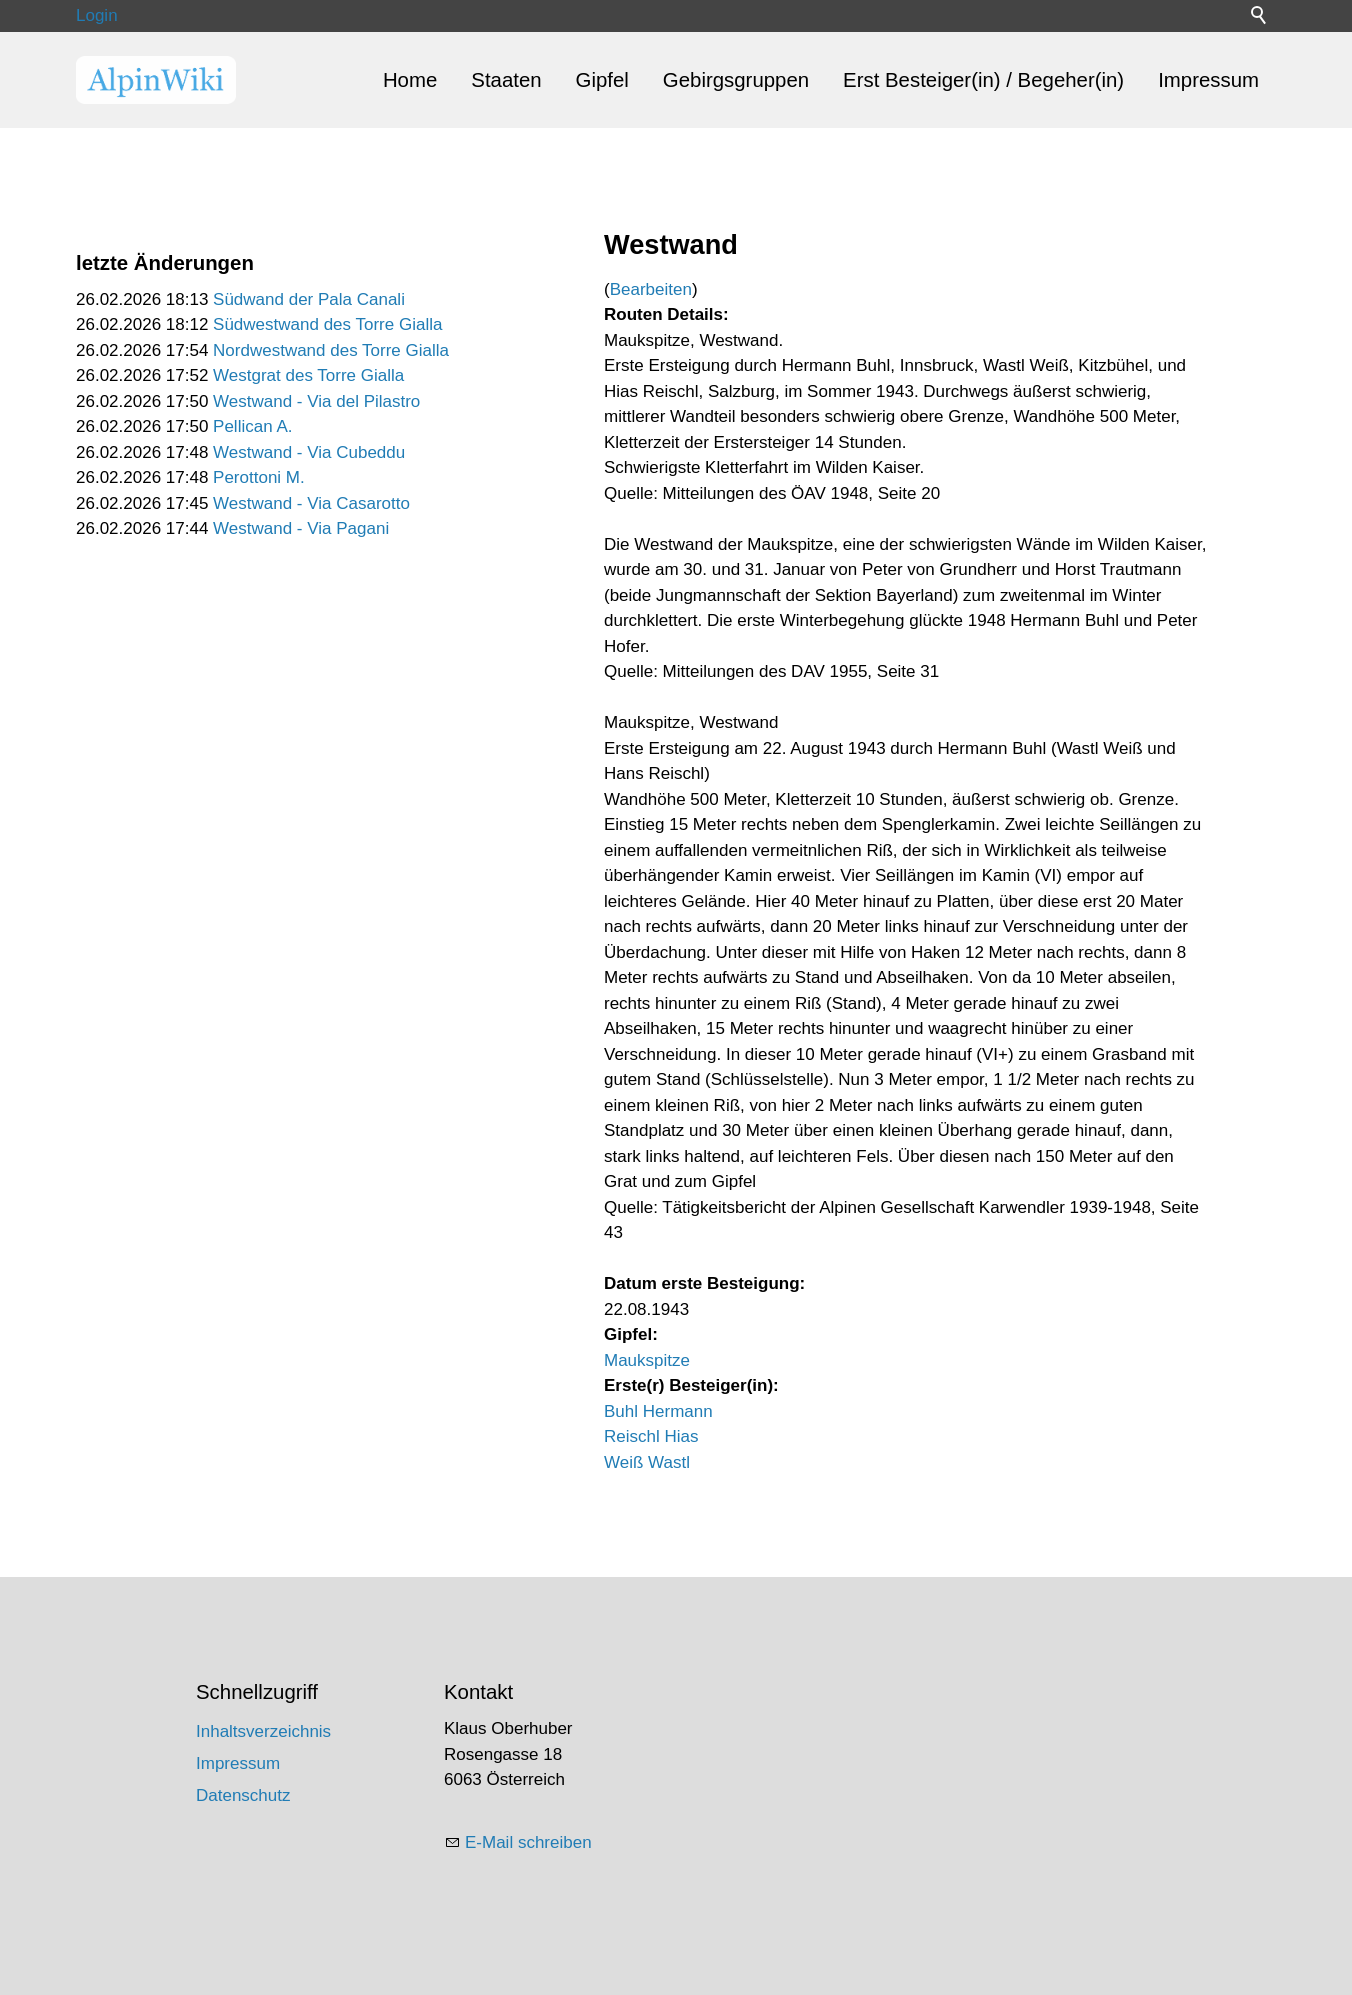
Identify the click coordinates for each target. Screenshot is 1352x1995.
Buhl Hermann (658, 1411)
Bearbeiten (651, 289)
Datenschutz (243, 1795)
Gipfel (602, 80)
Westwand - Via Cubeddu (309, 452)
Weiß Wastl (647, 1462)
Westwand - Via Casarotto (311, 503)
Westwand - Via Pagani (301, 528)
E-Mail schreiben (528, 1842)
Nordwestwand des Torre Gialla (331, 350)
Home (410, 80)
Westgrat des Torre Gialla (308, 375)
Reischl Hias (651, 1436)
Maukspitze (647, 1360)
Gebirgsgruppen (736, 80)
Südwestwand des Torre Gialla (327, 324)
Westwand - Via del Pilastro (316, 401)
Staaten (506, 80)
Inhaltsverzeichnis (263, 1731)
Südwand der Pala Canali (309, 299)
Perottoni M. (259, 477)
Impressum (1208, 80)
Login (97, 15)
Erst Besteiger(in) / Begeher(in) (983, 80)
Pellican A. (252, 426)
